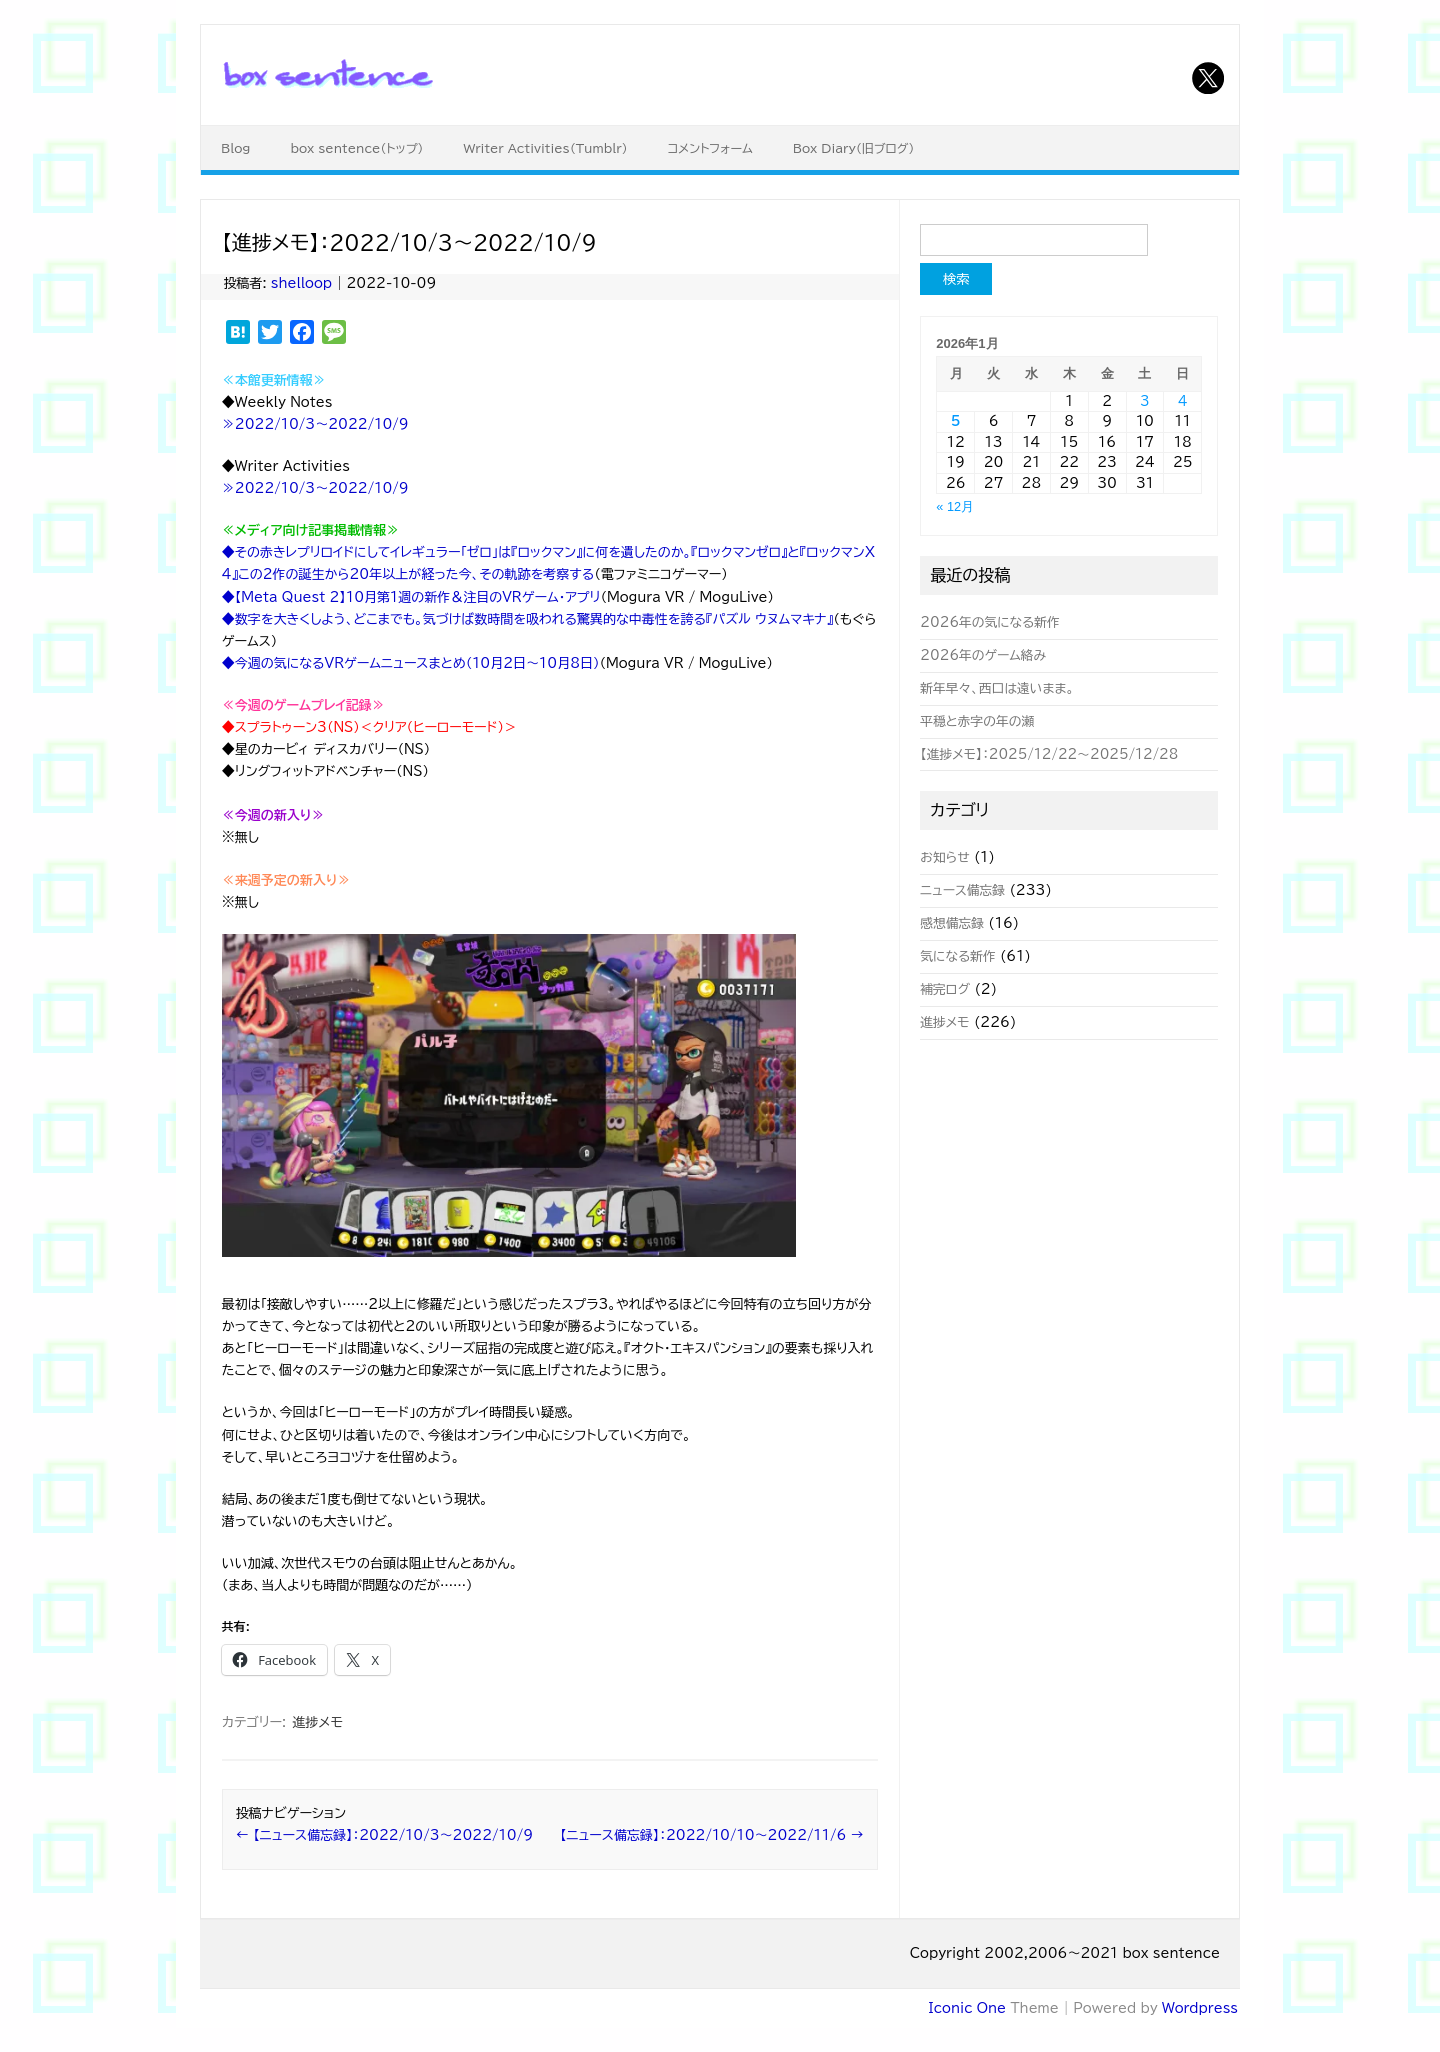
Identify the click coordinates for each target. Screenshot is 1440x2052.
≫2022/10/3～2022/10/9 (315, 424)
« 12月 (955, 506)
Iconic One (967, 2008)
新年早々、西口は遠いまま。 (997, 688)
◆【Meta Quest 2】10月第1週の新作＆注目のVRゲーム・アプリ (411, 597)
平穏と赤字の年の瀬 (977, 721)
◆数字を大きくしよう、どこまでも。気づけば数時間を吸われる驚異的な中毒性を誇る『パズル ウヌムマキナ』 (528, 619)
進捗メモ (317, 1722)
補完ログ (945, 989)
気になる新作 (957, 956)
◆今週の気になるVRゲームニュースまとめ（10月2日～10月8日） (411, 663)
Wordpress (1200, 2008)
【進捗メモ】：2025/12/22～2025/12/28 (1049, 754)
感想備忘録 (952, 923)
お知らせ (944, 857)
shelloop (301, 283)
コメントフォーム (710, 148)
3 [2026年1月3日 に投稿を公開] (1145, 401)
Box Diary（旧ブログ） (854, 148)
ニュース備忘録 (962, 890)
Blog (235, 148)
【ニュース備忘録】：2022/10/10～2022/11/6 (712, 1835)
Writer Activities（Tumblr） (545, 148)
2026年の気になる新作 (989, 622)
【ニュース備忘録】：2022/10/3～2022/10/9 (384, 1835)
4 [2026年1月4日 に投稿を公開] (1183, 401)
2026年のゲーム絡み (983, 655)
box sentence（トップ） (356, 148)
